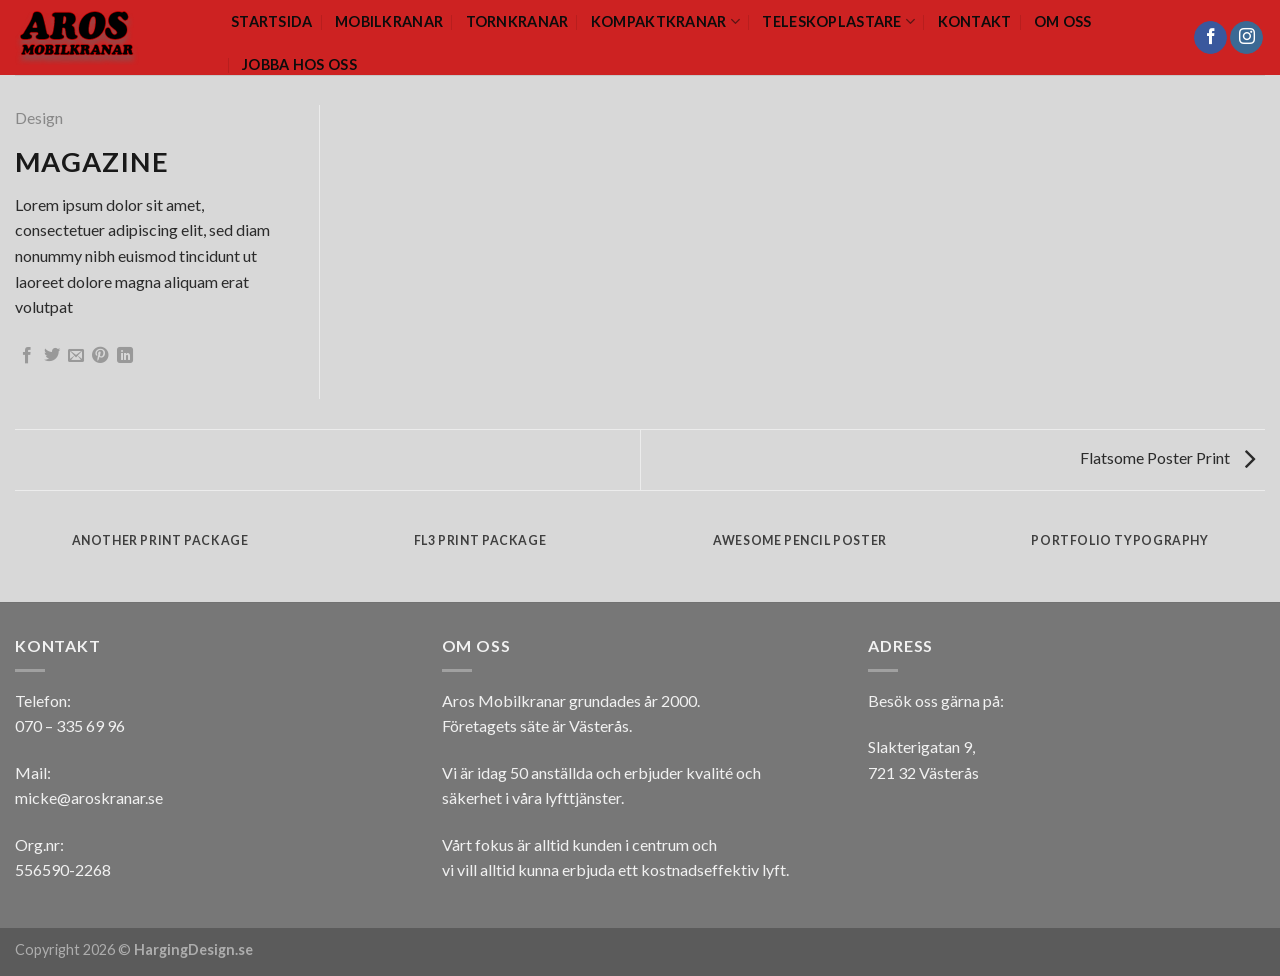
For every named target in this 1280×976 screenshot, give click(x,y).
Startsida (272, 21)
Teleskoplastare (838, 21)
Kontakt (975, 21)
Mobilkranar (389, 21)
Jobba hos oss (299, 64)
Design (39, 117)
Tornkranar (517, 21)
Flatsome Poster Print (1167, 457)
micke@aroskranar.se (89, 797)
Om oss (1063, 21)
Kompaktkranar (665, 21)
